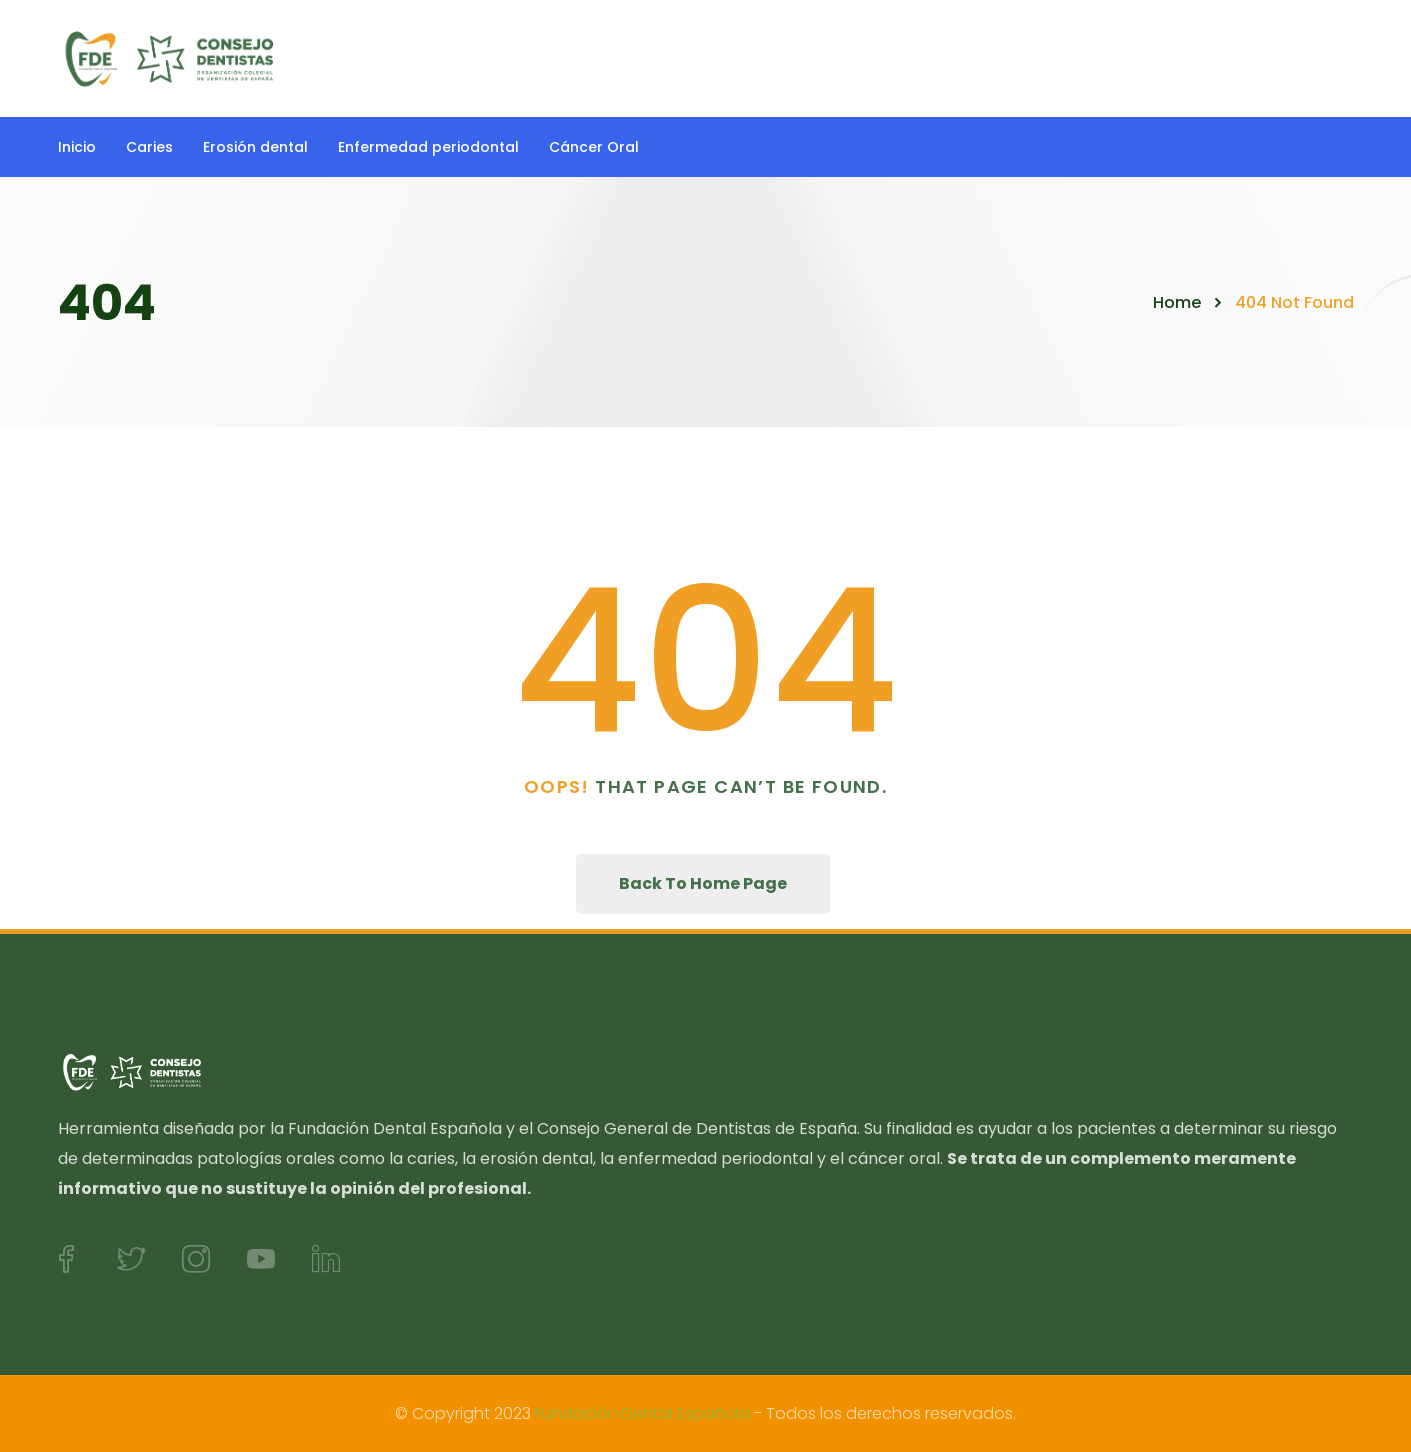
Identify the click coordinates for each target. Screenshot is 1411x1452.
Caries (149, 147)
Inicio (77, 147)
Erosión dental (255, 147)
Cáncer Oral (594, 147)
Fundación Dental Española (642, 1413)
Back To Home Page (703, 883)
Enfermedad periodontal (428, 147)
